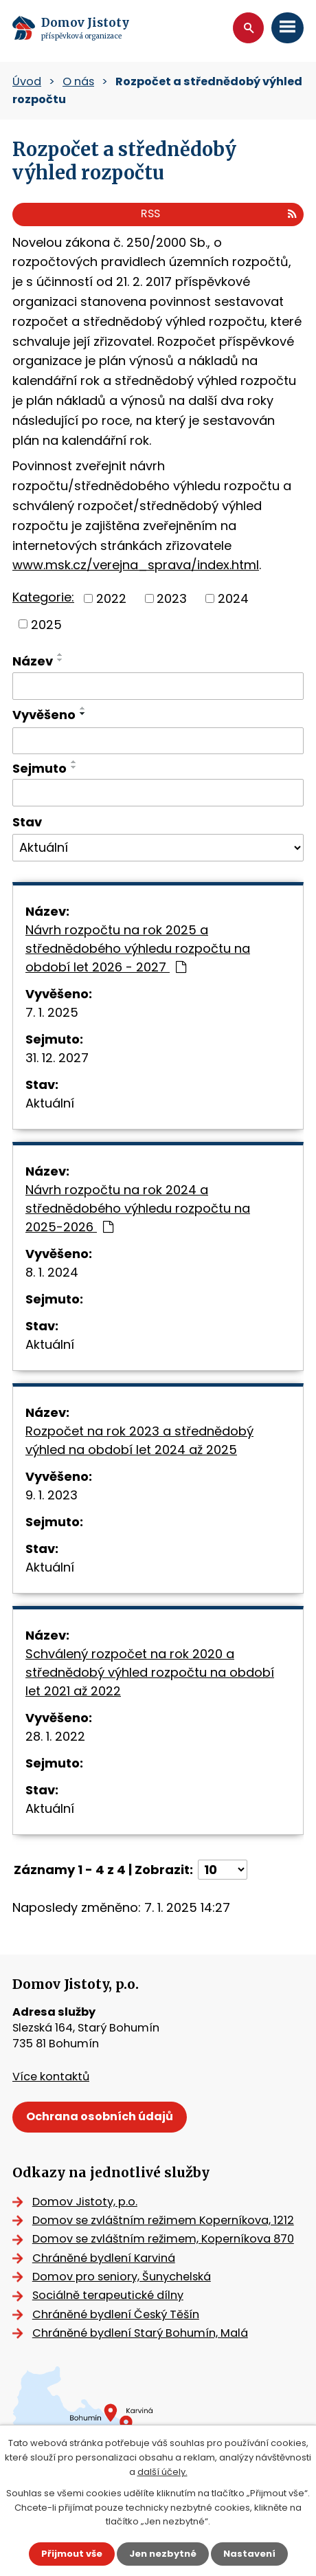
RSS (219, 213)
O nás (78, 81)
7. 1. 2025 (51, 1012)
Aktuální (49, 1103)
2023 (172, 598)
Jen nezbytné (162, 2553)
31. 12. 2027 (57, 1057)
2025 (46, 623)
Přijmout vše (71, 2553)
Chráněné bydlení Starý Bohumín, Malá (140, 2333)
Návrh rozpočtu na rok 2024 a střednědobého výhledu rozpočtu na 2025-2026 (137, 1208)
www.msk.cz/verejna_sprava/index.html (135, 564)
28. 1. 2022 (55, 1736)
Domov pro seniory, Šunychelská (121, 2277)
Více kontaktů (50, 2076)
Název (32, 661)
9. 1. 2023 (51, 1495)
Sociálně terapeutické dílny (107, 2295)
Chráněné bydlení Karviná (103, 2258)
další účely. (162, 2471)
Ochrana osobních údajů (99, 2116)
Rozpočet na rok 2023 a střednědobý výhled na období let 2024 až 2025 (139, 1440)
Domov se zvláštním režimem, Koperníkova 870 (163, 2239)
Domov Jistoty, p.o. (84, 2202)
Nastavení (249, 2553)
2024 (233, 598)
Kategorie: (43, 597)
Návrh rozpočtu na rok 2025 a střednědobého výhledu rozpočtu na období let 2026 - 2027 (137, 948)
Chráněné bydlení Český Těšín (115, 2314)
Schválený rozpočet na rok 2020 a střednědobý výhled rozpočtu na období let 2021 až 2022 (149, 1672)
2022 (111, 598)
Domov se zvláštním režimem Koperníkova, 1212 (163, 2220)
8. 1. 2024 (51, 1272)
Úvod (26, 81)
